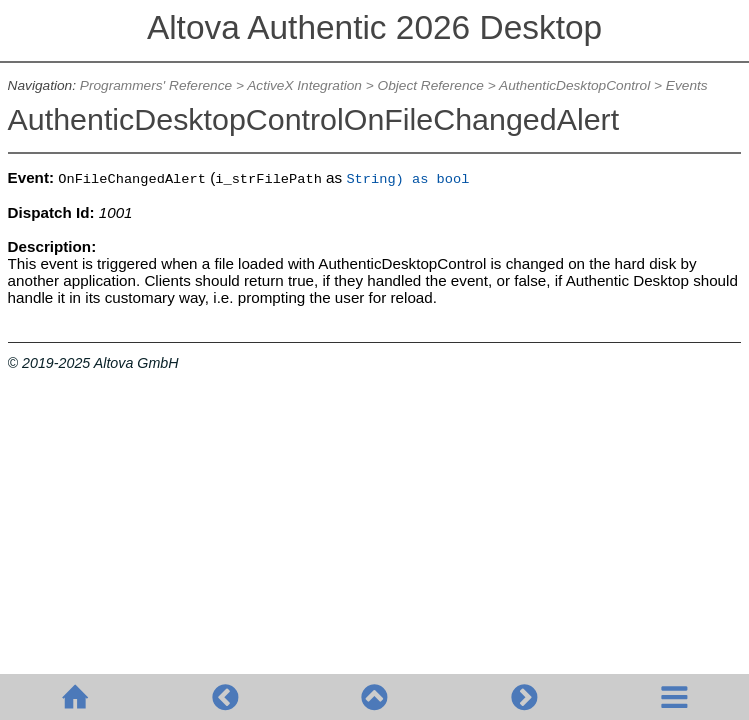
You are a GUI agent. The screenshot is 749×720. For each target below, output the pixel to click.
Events (687, 85)
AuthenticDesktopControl (574, 85)
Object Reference (431, 85)
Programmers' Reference (156, 85)
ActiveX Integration (304, 85)
